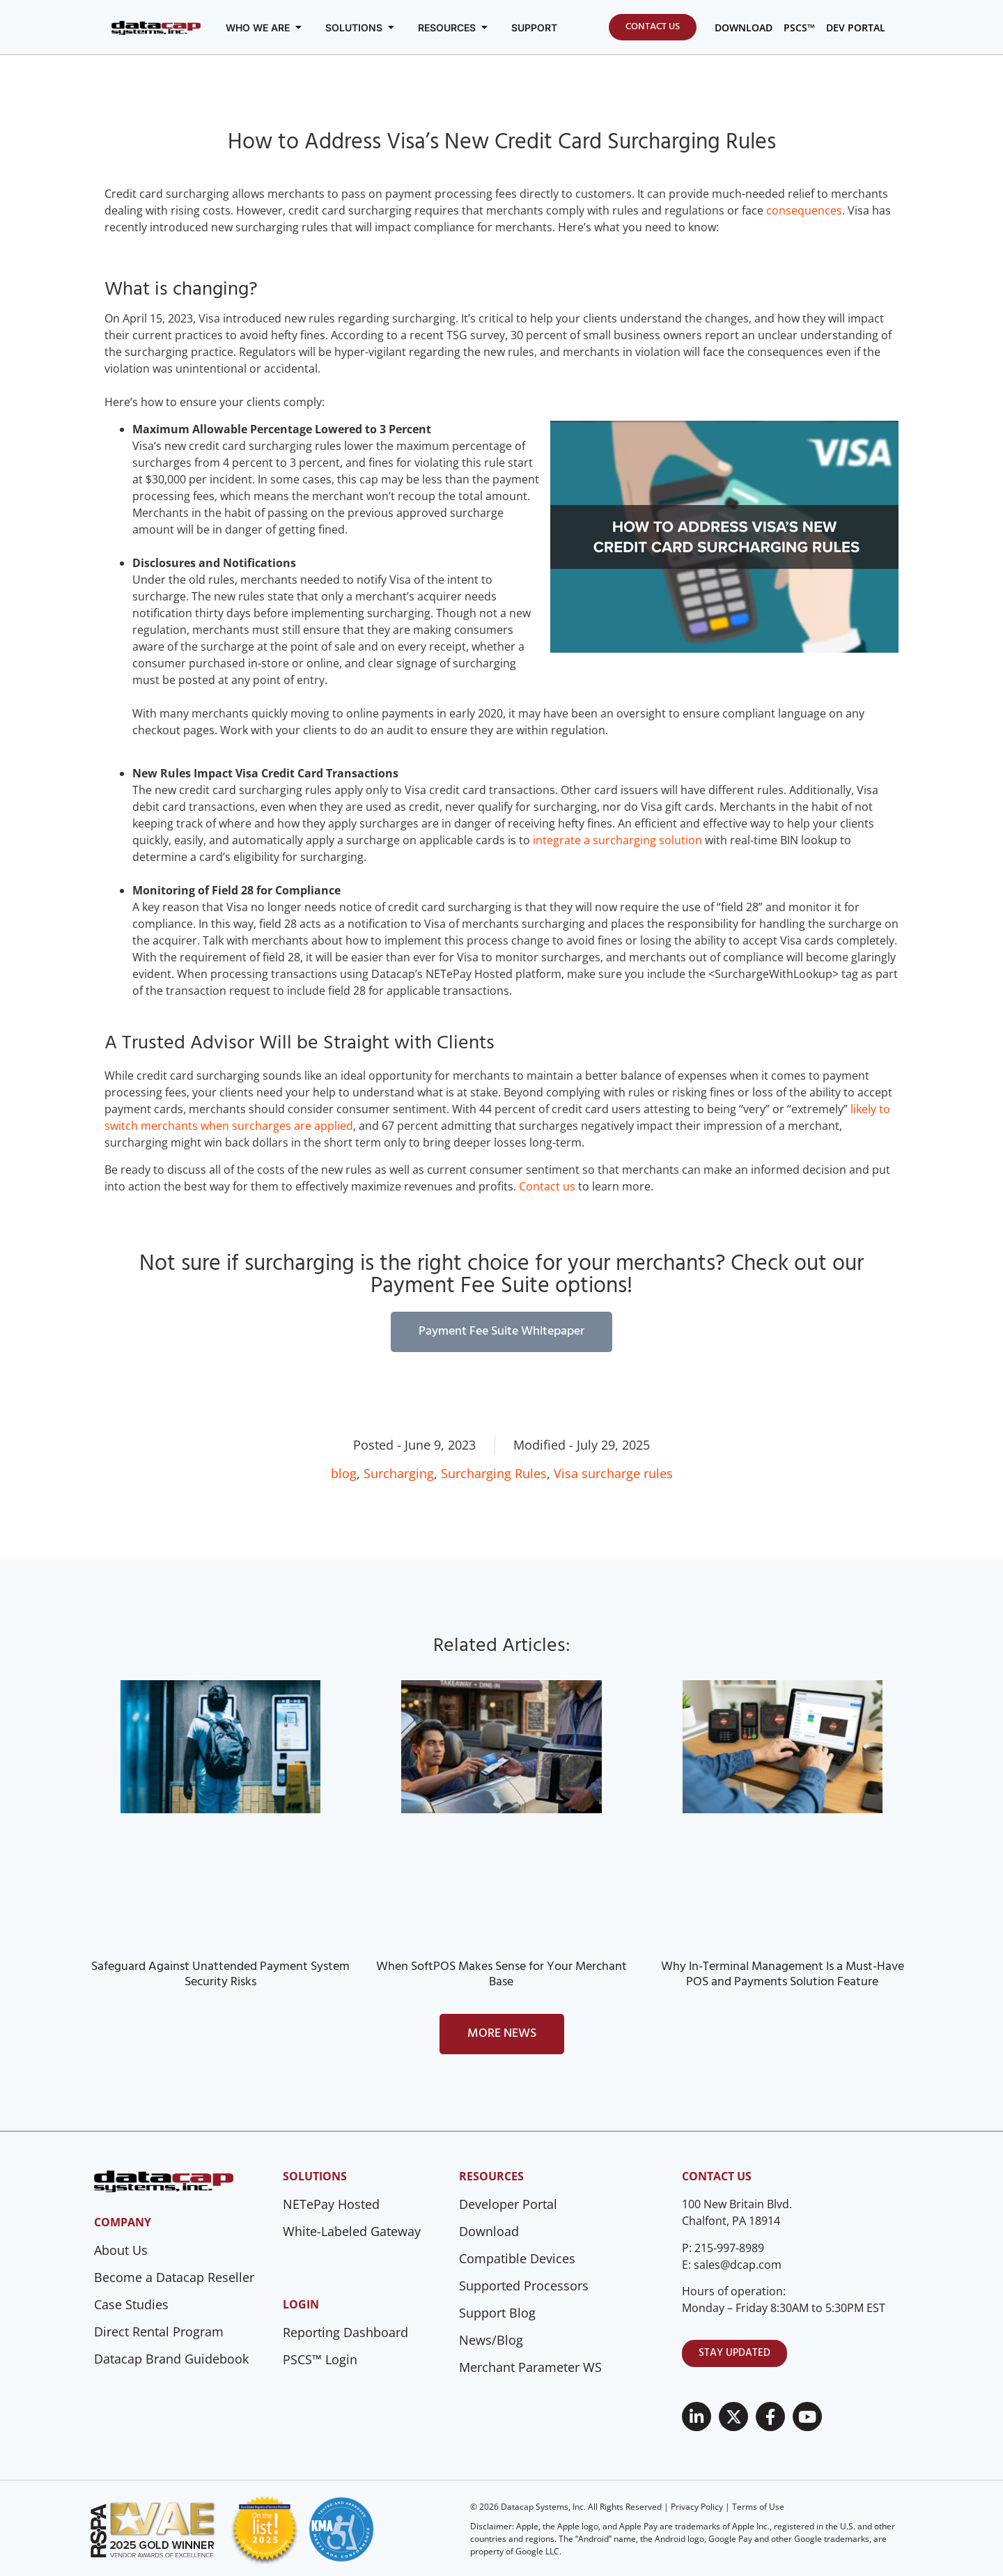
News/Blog (491, 2339)
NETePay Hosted (331, 2204)
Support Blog (497, 2312)
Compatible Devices (517, 2258)
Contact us (547, 1186)
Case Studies (131, 2304)
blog (344, 1473)
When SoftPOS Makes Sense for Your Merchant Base (501, 1974)
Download (489, 2231)
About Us (121, 2250)
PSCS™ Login (320, 2359)
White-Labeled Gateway (352, 2231)
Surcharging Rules (494, 1473)
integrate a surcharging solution (616, 840)
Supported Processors (524, 2285)
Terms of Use (758, 2507)
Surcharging (399, 1473)
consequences (804, 210)
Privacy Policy (697, 2507)
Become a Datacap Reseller (174, 2277)
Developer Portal (508, 2204)
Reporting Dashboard (345, 2332)
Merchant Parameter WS (530, 2367)
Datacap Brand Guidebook (171, 2358)
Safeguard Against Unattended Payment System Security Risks (220, 1974)
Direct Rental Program (159, 2331)
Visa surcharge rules (613, 1473)
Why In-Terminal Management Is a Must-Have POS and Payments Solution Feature (782, 1974)
